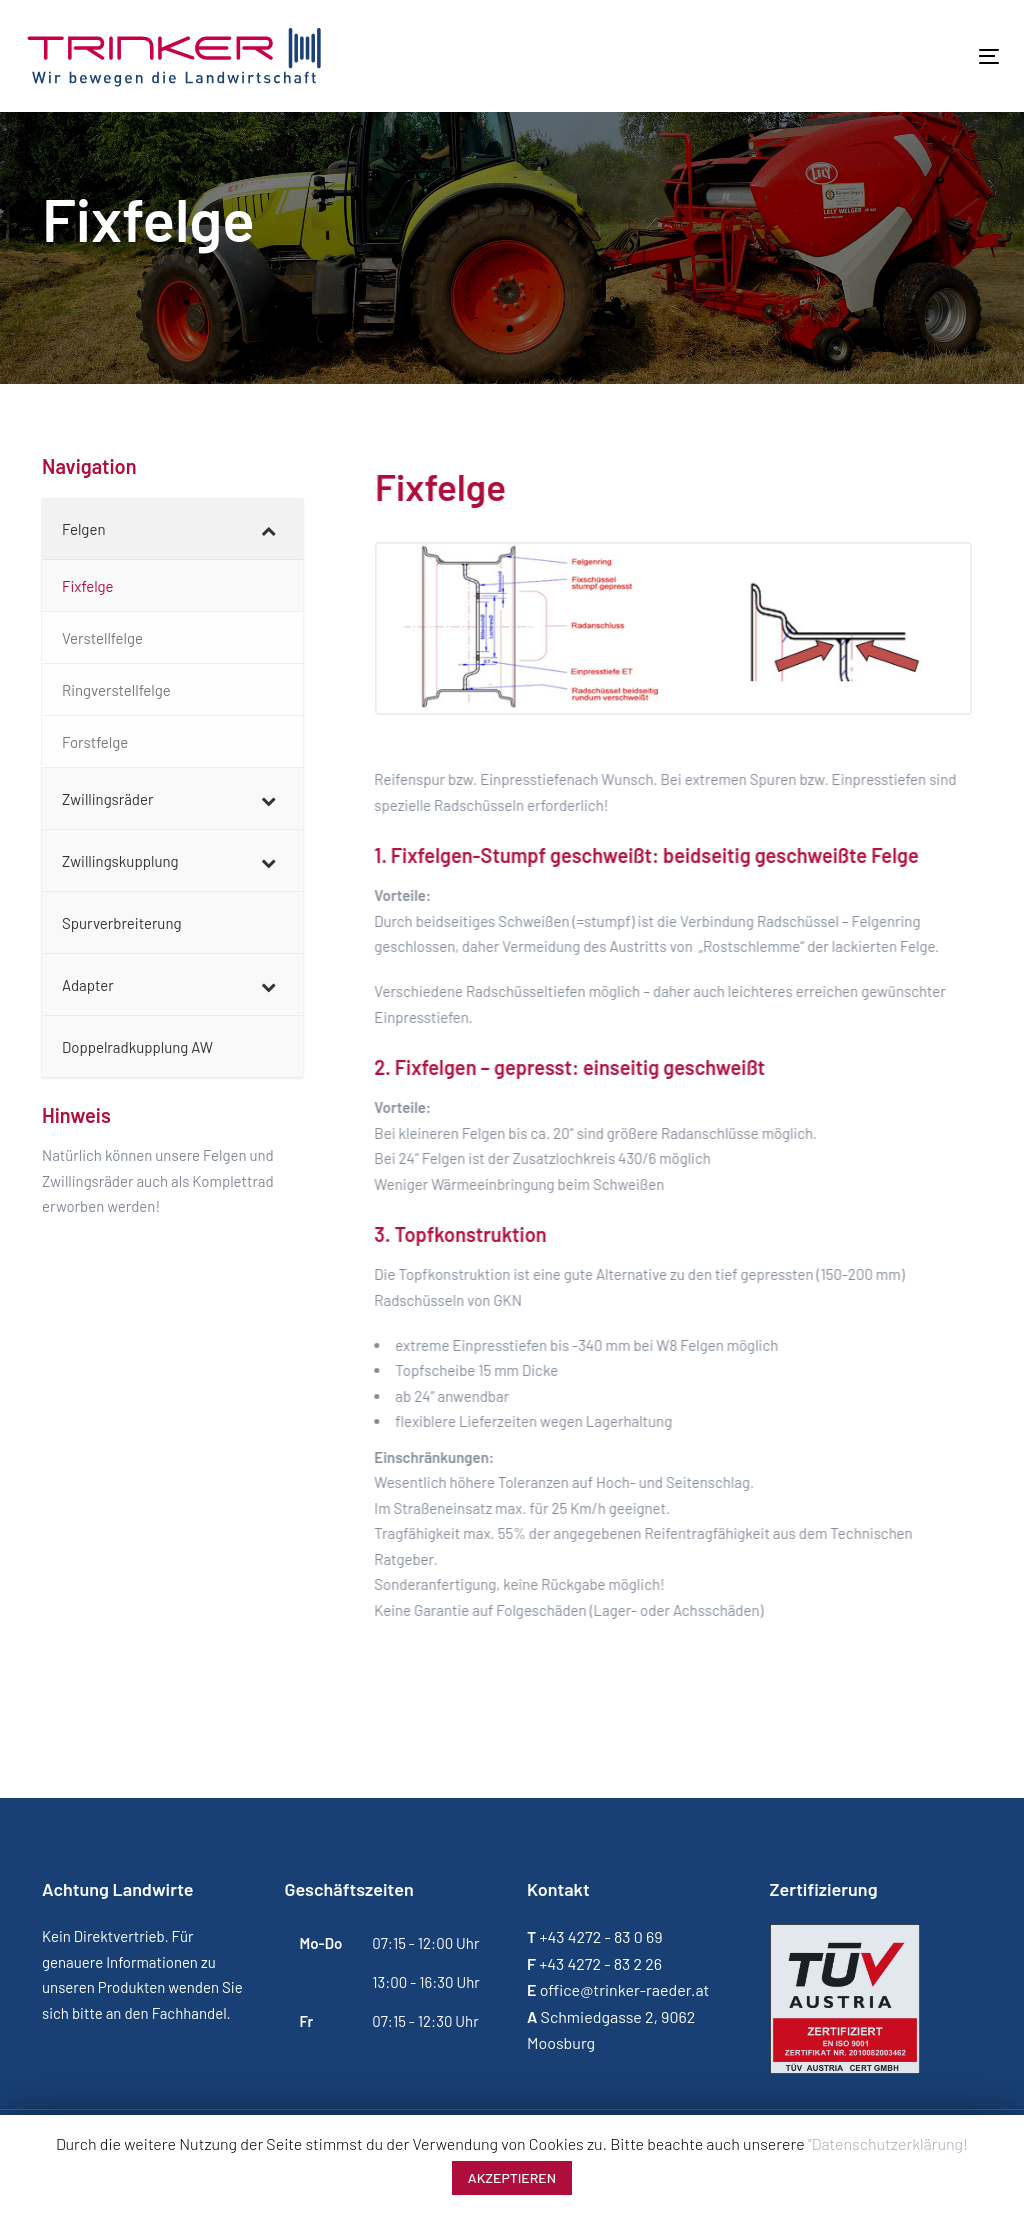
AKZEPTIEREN (512, 2177)
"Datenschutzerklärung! (888, 2143)
